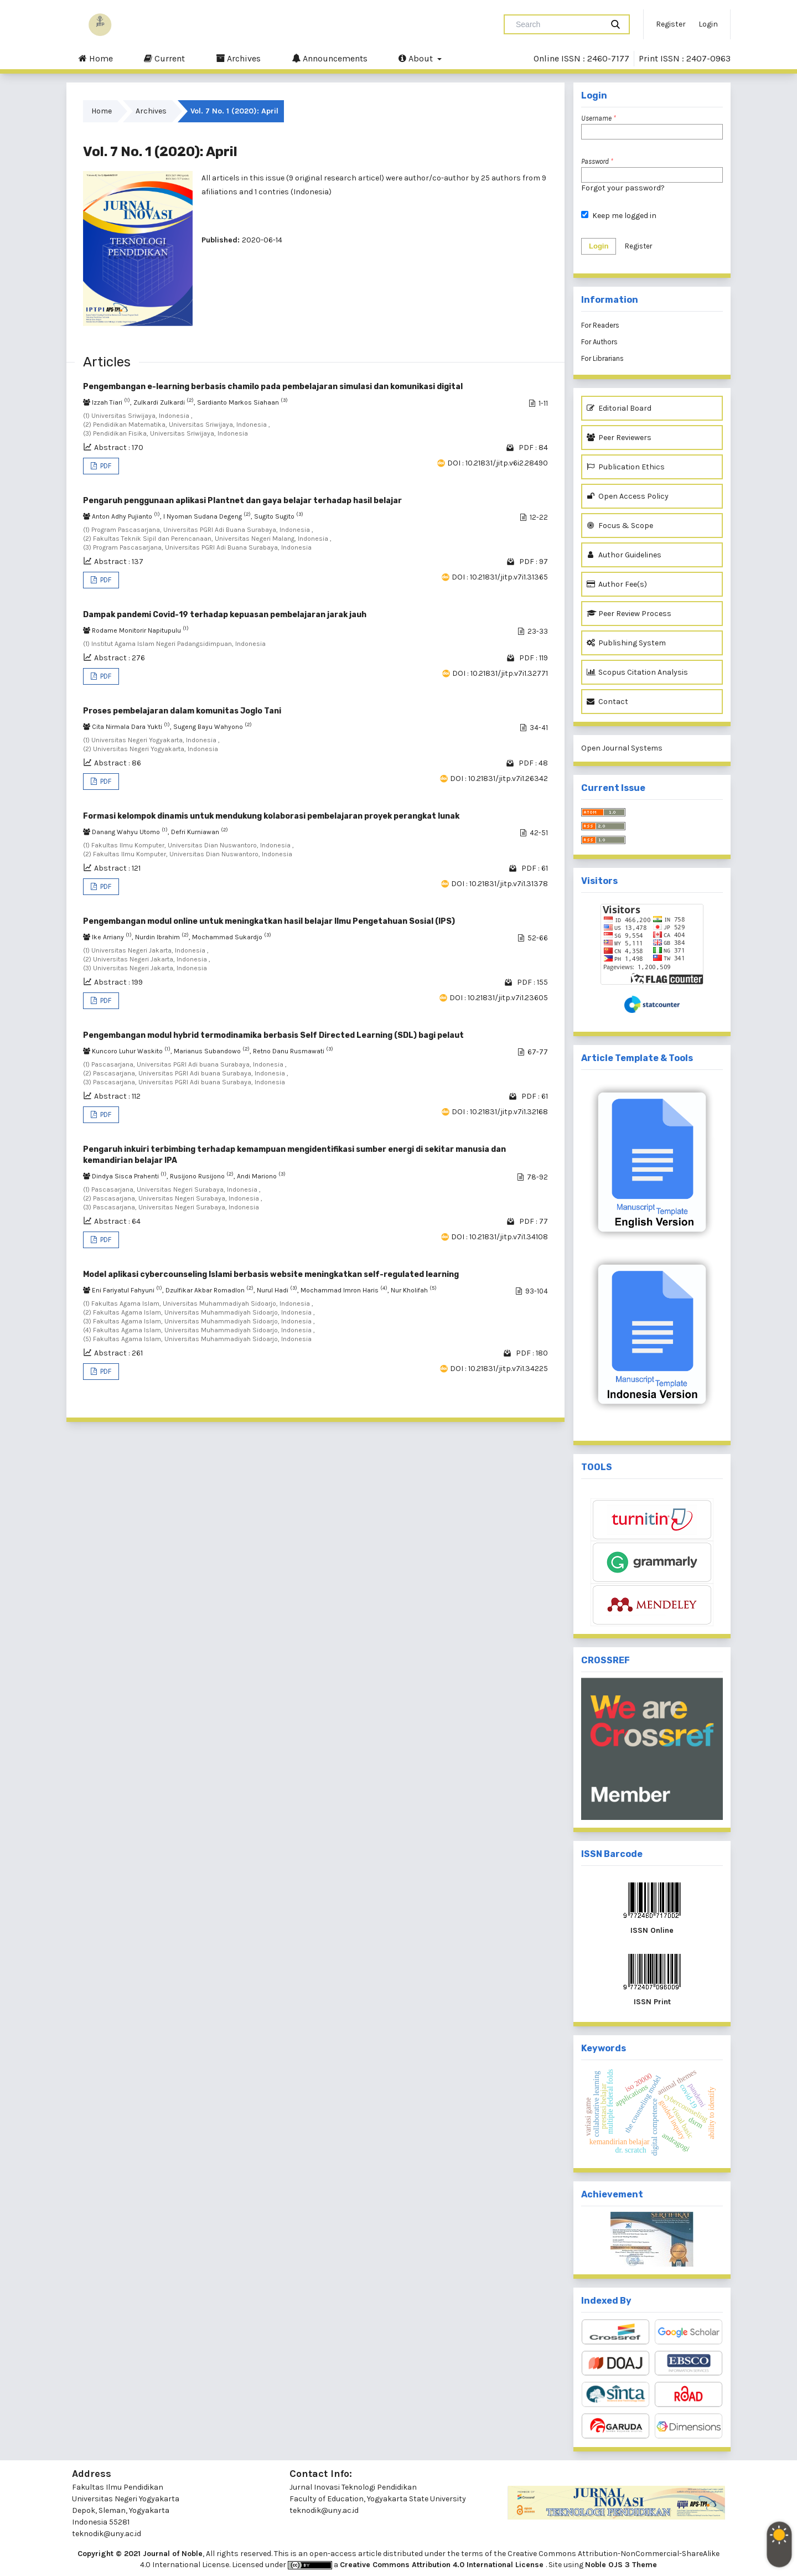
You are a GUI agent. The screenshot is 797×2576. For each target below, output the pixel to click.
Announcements (330, 58)
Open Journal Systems (622, 748)
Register (671, 24)
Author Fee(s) (617, 584)
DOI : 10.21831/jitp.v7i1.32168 (500, 1111)
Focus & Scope (620, 525)
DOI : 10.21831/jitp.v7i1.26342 (499, 778)
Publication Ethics (626, 467)
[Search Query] (558, 24)
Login (708, 24)
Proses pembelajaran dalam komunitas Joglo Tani (182, 711)
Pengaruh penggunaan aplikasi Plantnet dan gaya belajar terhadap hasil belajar (242, 500)
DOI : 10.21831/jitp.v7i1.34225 (499, 1368)
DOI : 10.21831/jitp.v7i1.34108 (499, 1237)
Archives (238, 58)
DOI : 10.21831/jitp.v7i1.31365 (500, 577)
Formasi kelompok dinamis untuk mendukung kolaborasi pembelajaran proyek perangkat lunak (271, 816)
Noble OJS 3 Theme (621, 2564)
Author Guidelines (624, 555)
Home (96, 58)
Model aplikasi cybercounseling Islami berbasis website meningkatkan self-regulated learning (271, 1274)
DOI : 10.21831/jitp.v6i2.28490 (497, 463)
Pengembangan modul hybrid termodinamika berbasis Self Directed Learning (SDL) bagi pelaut (273, 1035)
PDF (105, 466)
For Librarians (602, 358)
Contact (607, 701)
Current (164, 58)
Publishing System (626, 643)
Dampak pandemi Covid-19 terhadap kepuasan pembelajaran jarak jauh (224, 614)
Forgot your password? (623, 188)
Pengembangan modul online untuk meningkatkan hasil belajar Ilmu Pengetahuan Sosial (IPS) (269, 921)
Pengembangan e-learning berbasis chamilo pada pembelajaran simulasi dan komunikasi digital (273, 386)
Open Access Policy (628, 496)
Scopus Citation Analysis (637, 672)
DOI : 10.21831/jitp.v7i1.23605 (498, 997)
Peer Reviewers (619, 437)
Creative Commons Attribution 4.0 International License (443, 2564)
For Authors (599, 342)
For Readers (600, 325)
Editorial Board (619, 408)
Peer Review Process (629, 613)
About (416, 58)
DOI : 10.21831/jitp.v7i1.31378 (499, 883)
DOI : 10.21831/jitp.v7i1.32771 (500, 673)
